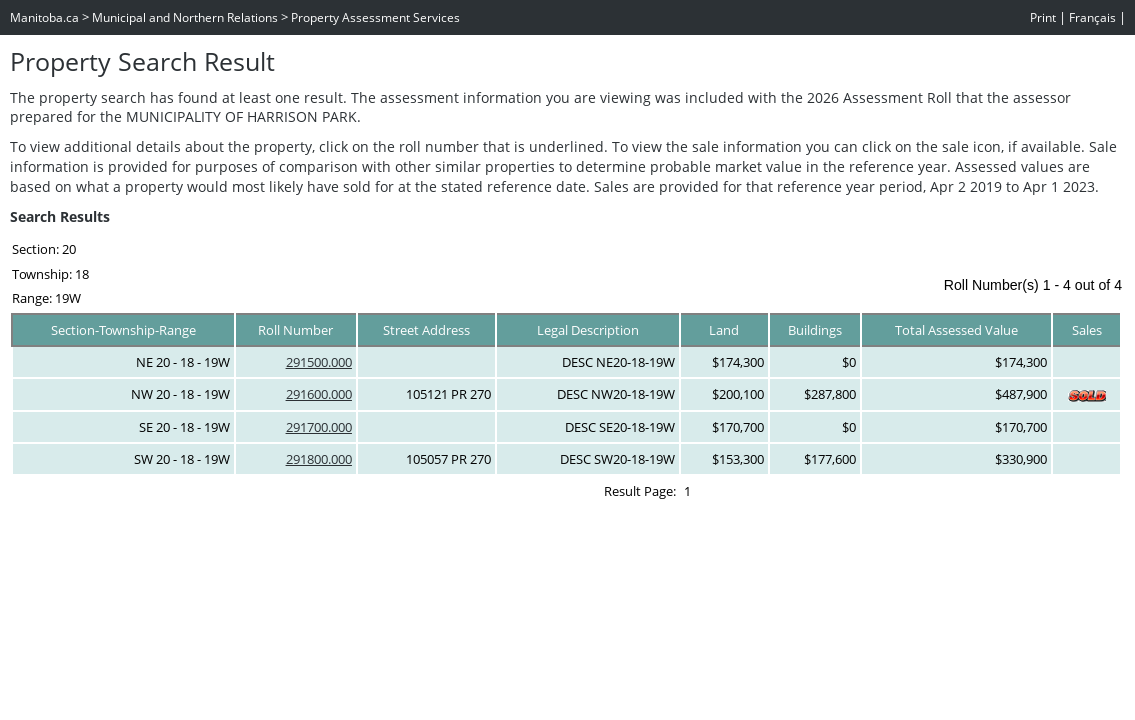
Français (1092, 17)
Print (1043, 17)
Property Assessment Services (375, 17)
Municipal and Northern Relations (185, 17)
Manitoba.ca (44, 17)
